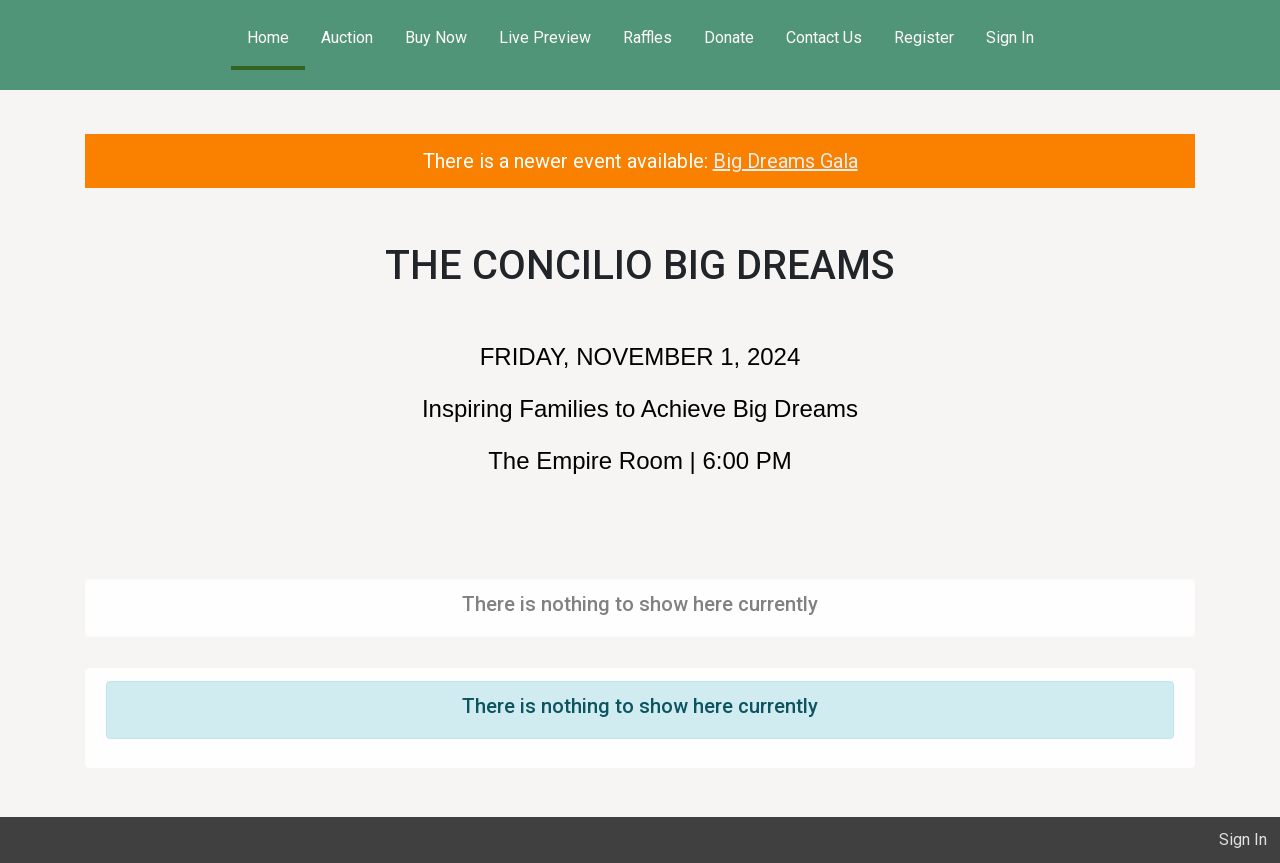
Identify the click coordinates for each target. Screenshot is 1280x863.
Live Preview (545, 37)
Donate (729, 37)
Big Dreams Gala (785, 161)
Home (268, 37)
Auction (347, 37)
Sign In (1010, 37)
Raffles (647, 37)
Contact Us (824, 37)
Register (924, 37)
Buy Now (436, 37)
